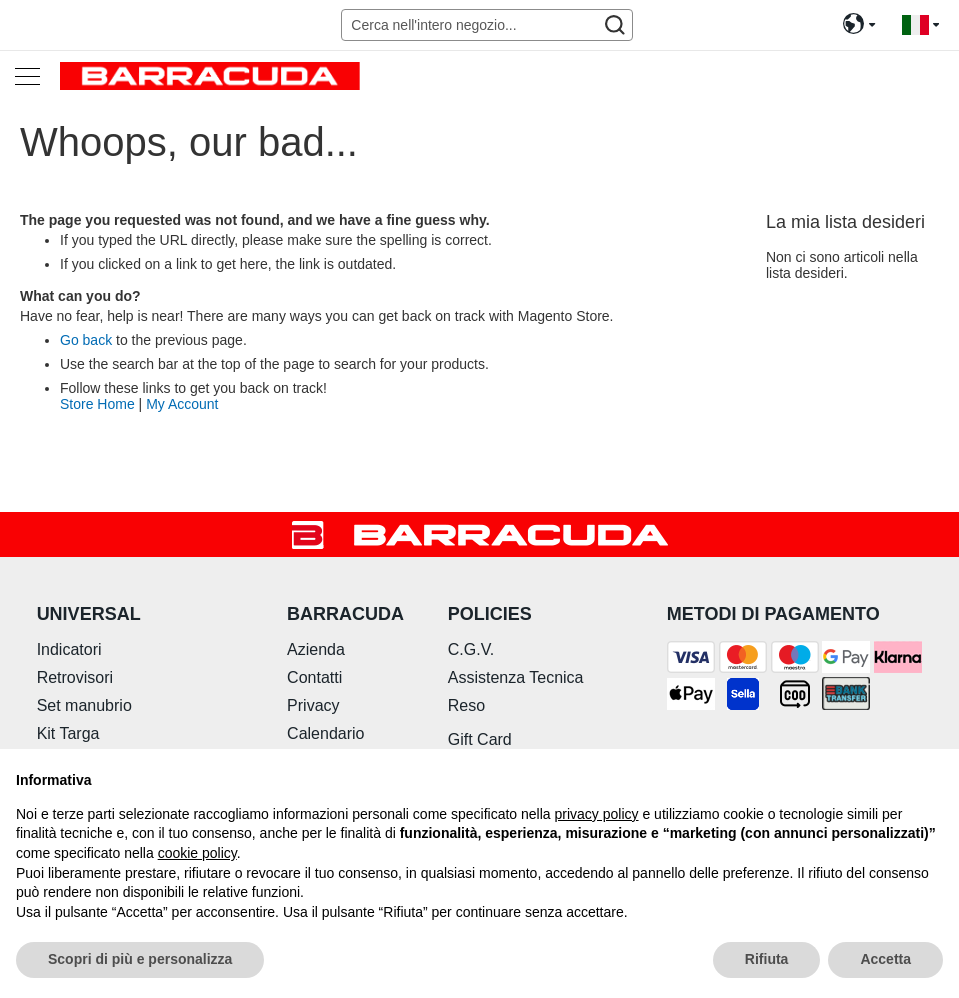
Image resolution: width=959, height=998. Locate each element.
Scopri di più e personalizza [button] (140, 959)
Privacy (313, 705)
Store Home (97, 404)
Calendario (325, 733)
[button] (920, 25)
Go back (86, 340)
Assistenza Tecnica (516, 677)
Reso (466, 705)
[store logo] (210, 75)
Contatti (314, 677)
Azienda (316, 649)
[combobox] (486, 25)
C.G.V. (471, 649)
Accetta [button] (885, 959)
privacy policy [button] (597, 814)
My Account (182, 404)
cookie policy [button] (197, 853)
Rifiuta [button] (767, 959)
